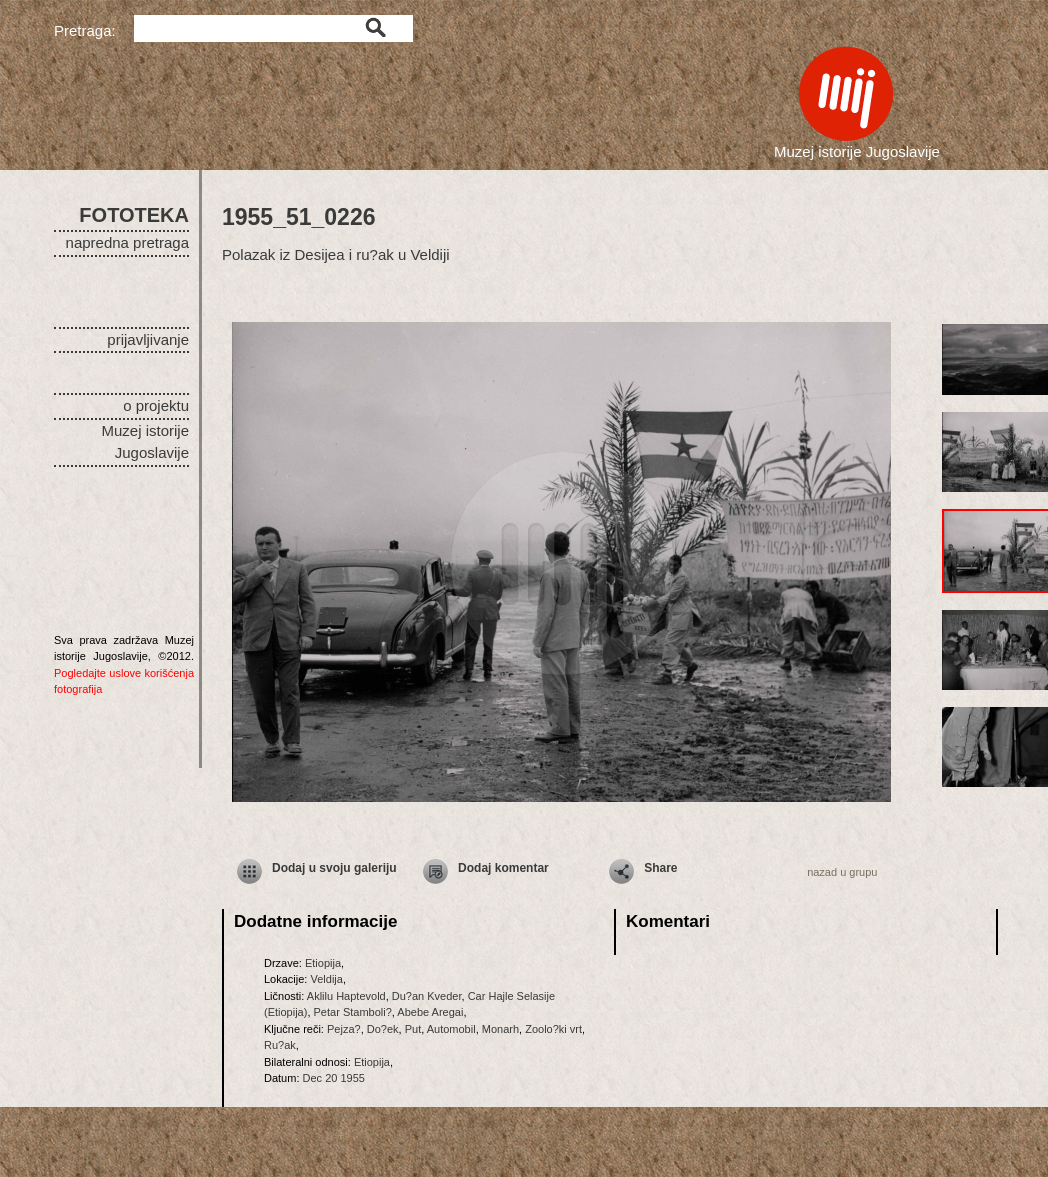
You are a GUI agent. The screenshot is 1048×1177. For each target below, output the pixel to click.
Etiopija (323, 963)
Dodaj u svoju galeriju (334, 868)
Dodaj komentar (503, 868)
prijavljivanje (148, 339)
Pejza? (344, 1029)
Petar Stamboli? (353, 1012)
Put (413, 1029)
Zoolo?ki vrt (553, 1029)
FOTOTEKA (134, 215)
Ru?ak (280, 1045)
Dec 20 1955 (334, 1078)
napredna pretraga (127, 242)
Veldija (326, 979)
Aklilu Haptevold (346, 996)
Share (660, 868)
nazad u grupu (842, 872)
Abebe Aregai (430, 1012)
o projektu (156, 405)
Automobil (451, 1029)
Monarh (500, 1029)
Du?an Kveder (427, 996)
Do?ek (383, 1029)
